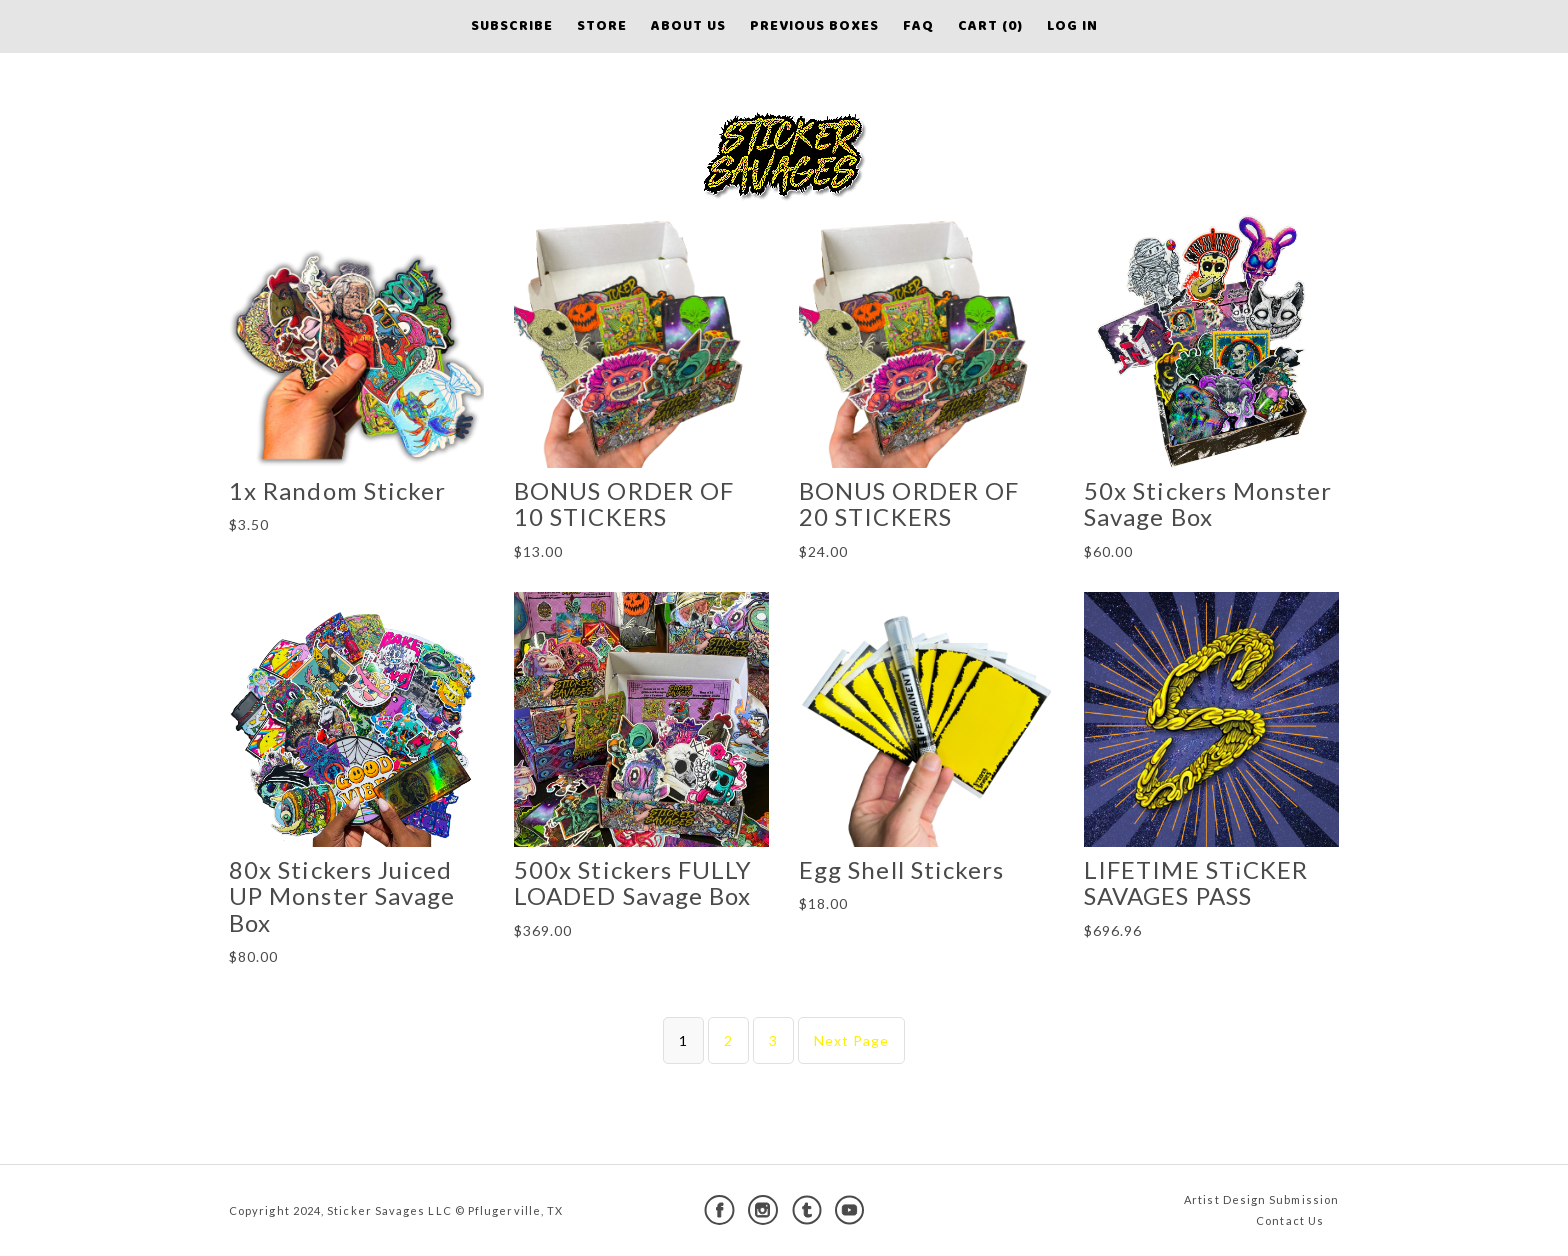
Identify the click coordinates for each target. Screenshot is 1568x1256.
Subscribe (512, 26)
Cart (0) (990, 26)
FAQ (918, 26)
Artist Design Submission (1261, 1199)
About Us (688, 26)
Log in (1072, 26)
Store (602, 26)
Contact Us (1290, 1220)
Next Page (852, 1040)
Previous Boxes (814, 26)
